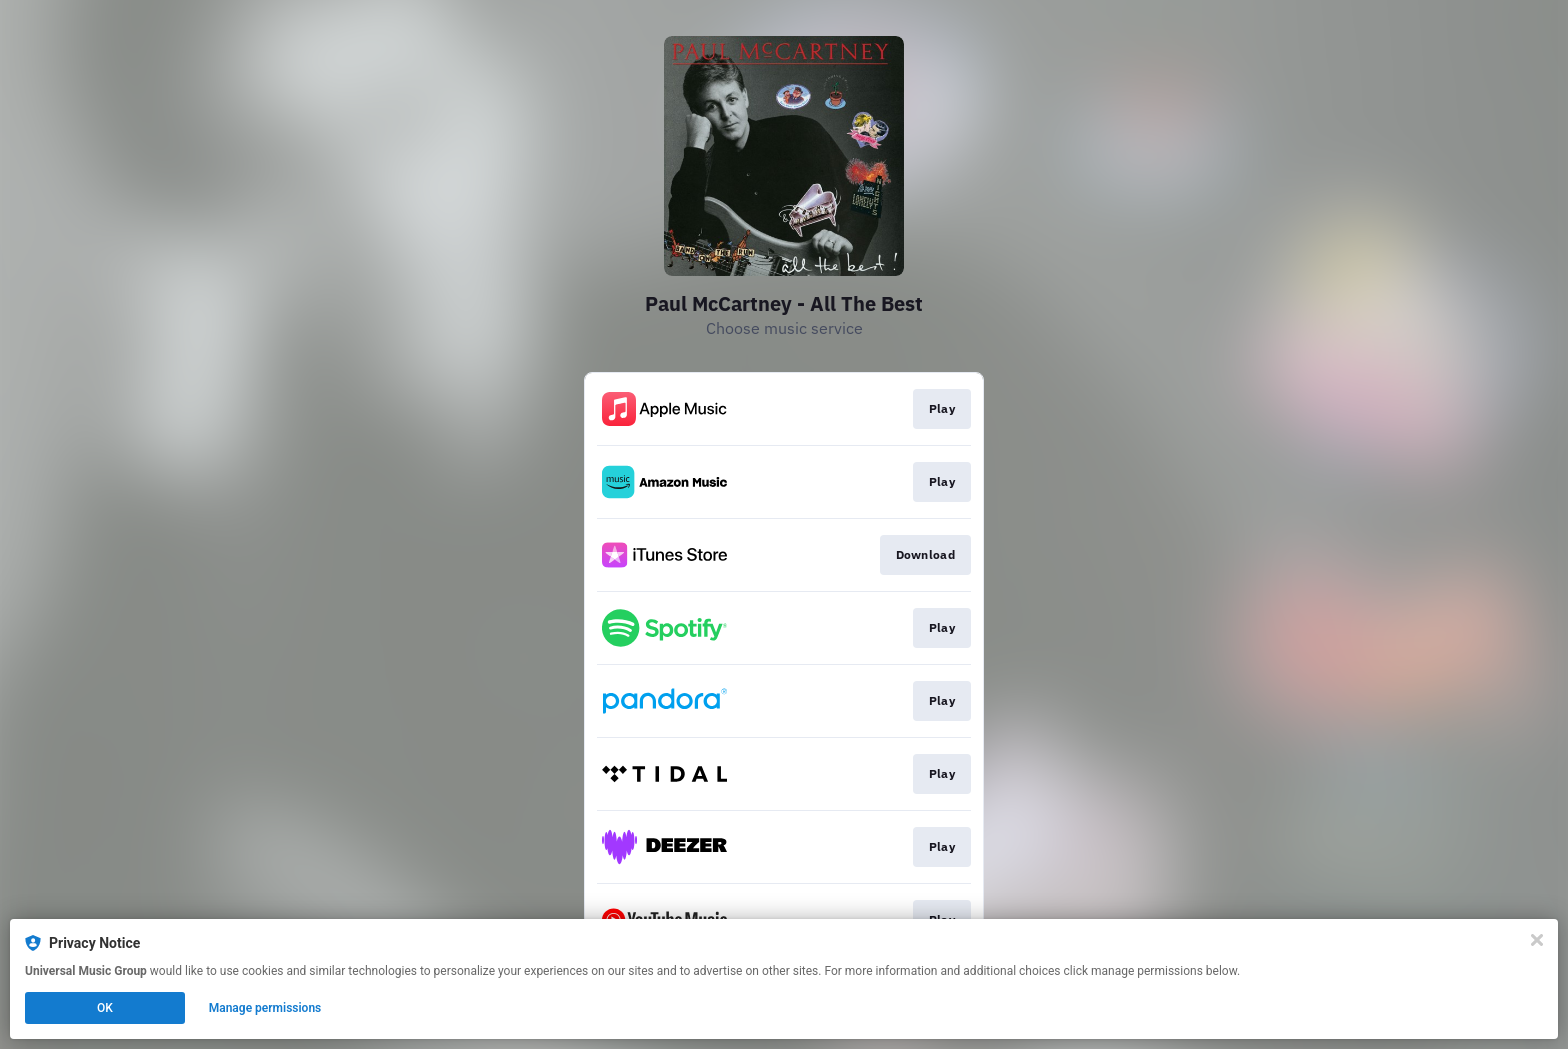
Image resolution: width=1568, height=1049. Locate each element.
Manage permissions (265, 1008)
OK (105, 1008)
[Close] (1537, 940)
